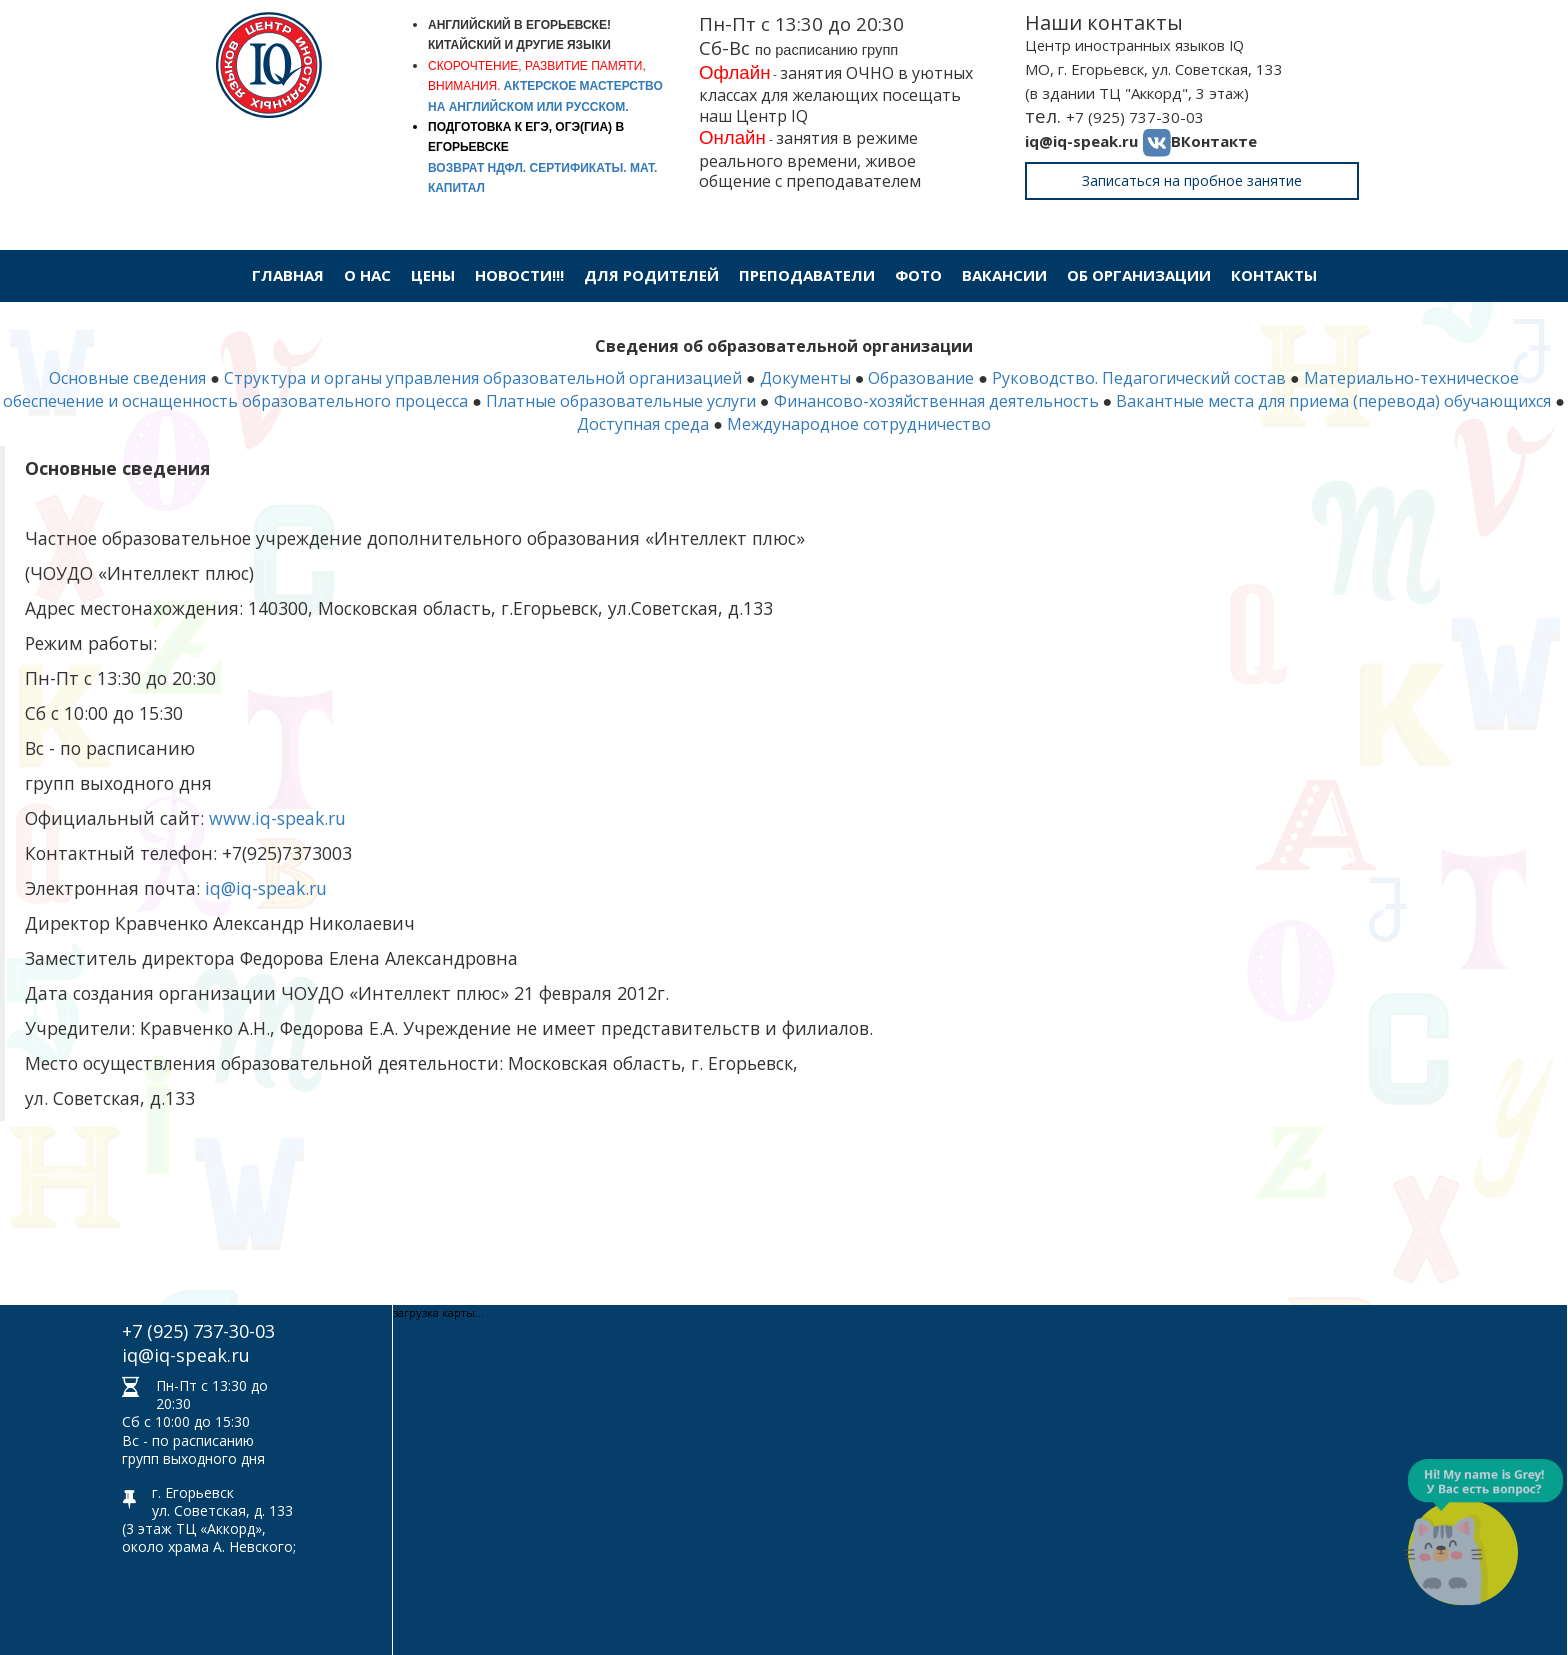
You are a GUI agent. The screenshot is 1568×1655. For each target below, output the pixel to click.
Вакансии (1004, 275)
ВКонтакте (1214, 141)
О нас (367, 275)
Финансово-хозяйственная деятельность (936, 401)
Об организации (1139, 275)
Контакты (1274, 275)
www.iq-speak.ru (277, 818)
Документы (805, 378)
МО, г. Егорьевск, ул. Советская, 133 (1154, 69)
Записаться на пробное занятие (1192, 180)
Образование (921, 378)
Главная (288, 275)
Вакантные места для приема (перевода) (1280, 401)
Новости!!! (519, 275)
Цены (433, 275)
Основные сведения (127, 378)
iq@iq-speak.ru (1081, 141)
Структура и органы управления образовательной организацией (483, 378)
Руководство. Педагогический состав (1139, 378)
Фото (918, 275)
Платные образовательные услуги (621, 401)
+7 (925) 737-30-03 (1135, 117)
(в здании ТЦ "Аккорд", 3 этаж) (1137, 93)
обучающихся (1497, 401)
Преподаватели (807, 275)
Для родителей (651, 275)
